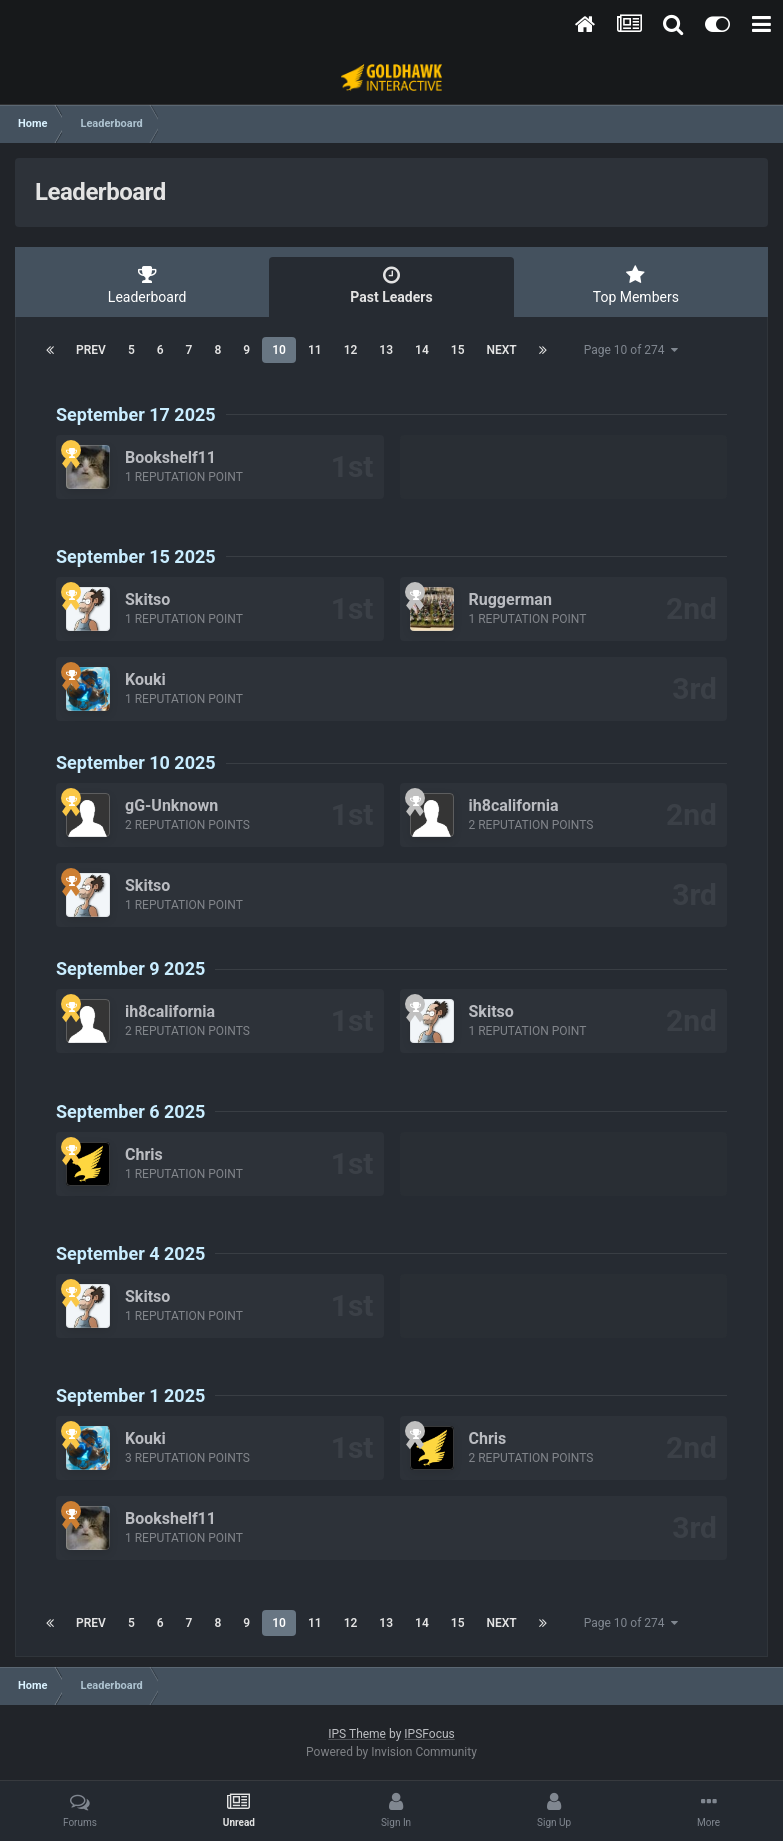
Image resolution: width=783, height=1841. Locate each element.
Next (502, 350)
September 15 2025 (136, 556)
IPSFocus (429, 1734)
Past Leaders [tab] (391, 285)
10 (279, 350)
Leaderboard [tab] (147, 285)
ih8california (514, 805)
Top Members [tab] (636, 285)
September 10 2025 (136, 762)
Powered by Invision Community (391, 1752)
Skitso (147, 599)
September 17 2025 (136, 414)
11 (315, 350)
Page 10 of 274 (631, 350)
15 (458, 350)
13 (386, 350)
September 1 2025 (130, 1395)
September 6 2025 (130, 1111)
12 (351, 350)
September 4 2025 (130, 1253)
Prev (91, 350)
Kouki (145, 679)
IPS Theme (357, 1734)
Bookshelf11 (170, 457)
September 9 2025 (130, 968)
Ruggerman (510, 599)
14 (422, 350)
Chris (144, 1154)
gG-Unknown (171, 805)
